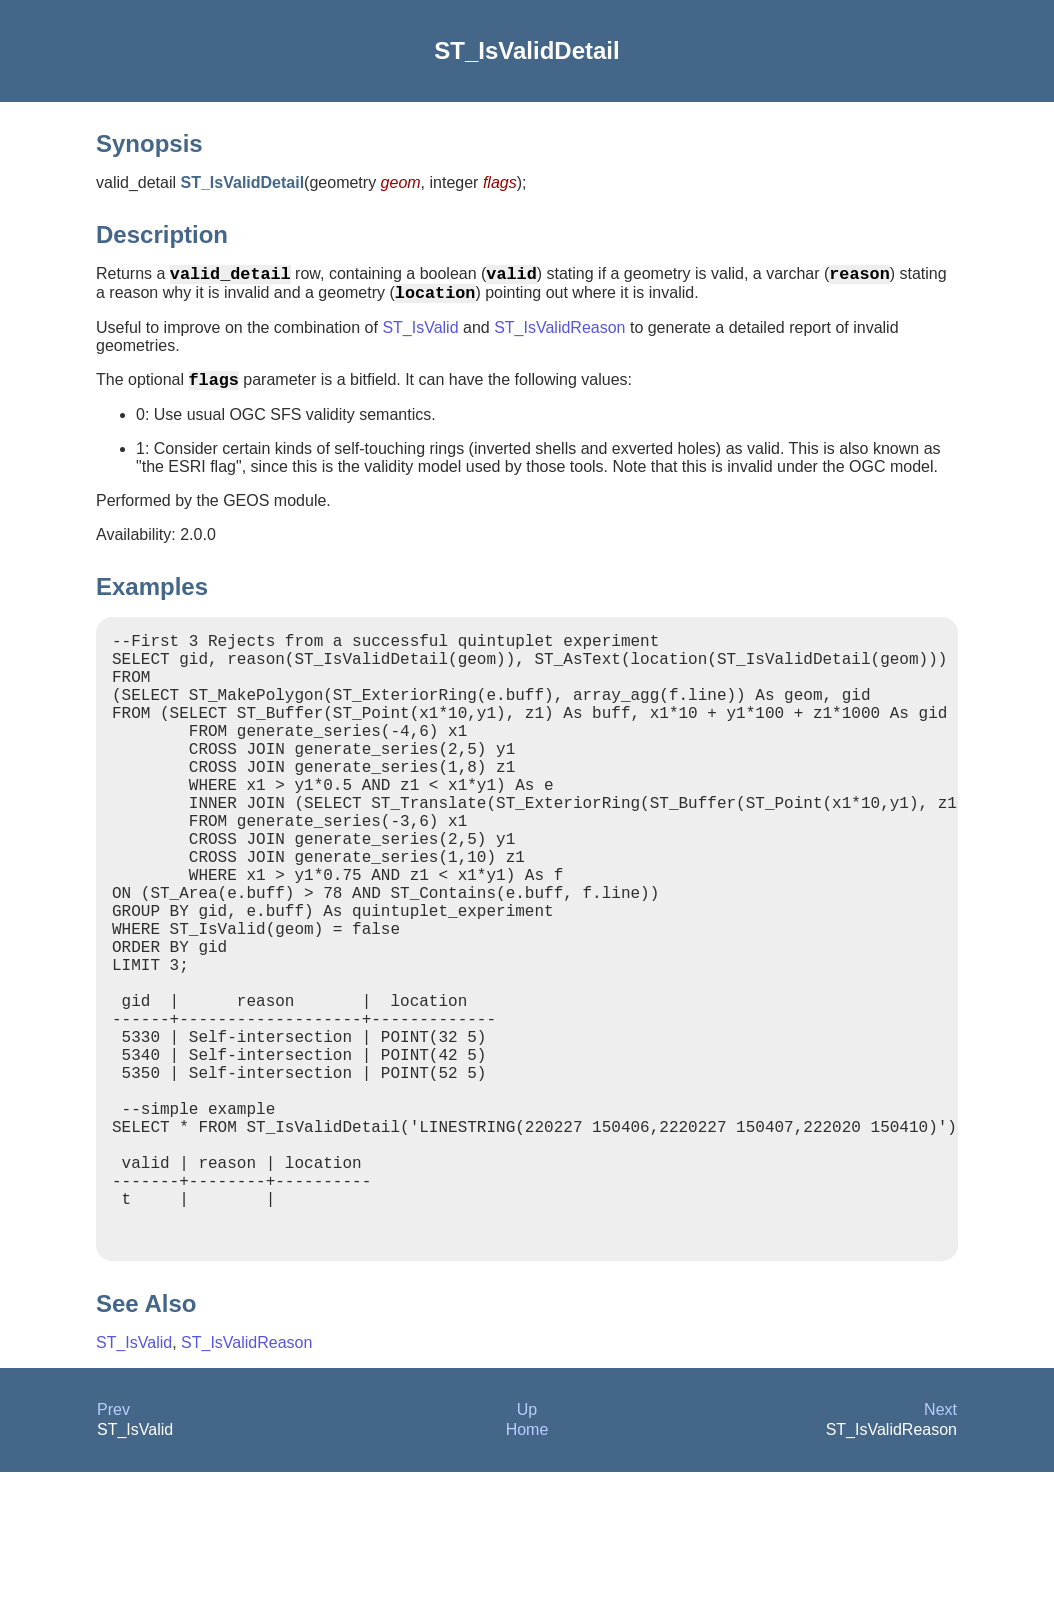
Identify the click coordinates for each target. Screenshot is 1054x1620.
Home (527, 1577)
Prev (113, 1557)
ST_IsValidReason (559, 335)
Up (527, 1557)
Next (940, 1557)
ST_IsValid (420, 335)
